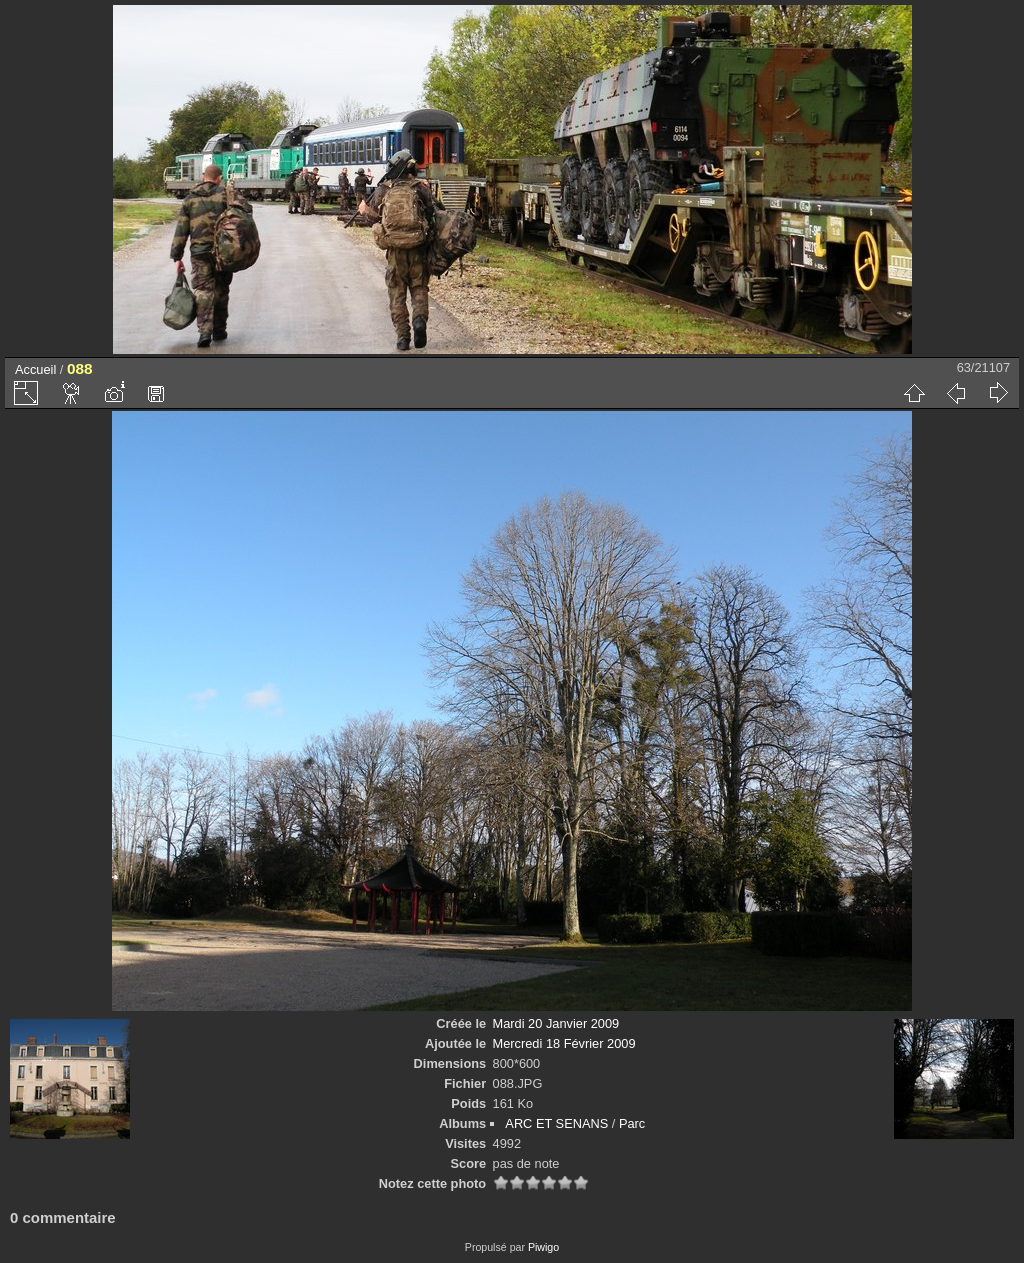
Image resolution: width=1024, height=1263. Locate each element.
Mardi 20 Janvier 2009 (556, 1023)
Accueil (35, 369)
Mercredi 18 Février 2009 (564, 1043)
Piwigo (543, 1247)
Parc (632, 1123)
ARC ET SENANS (556, 1123)
